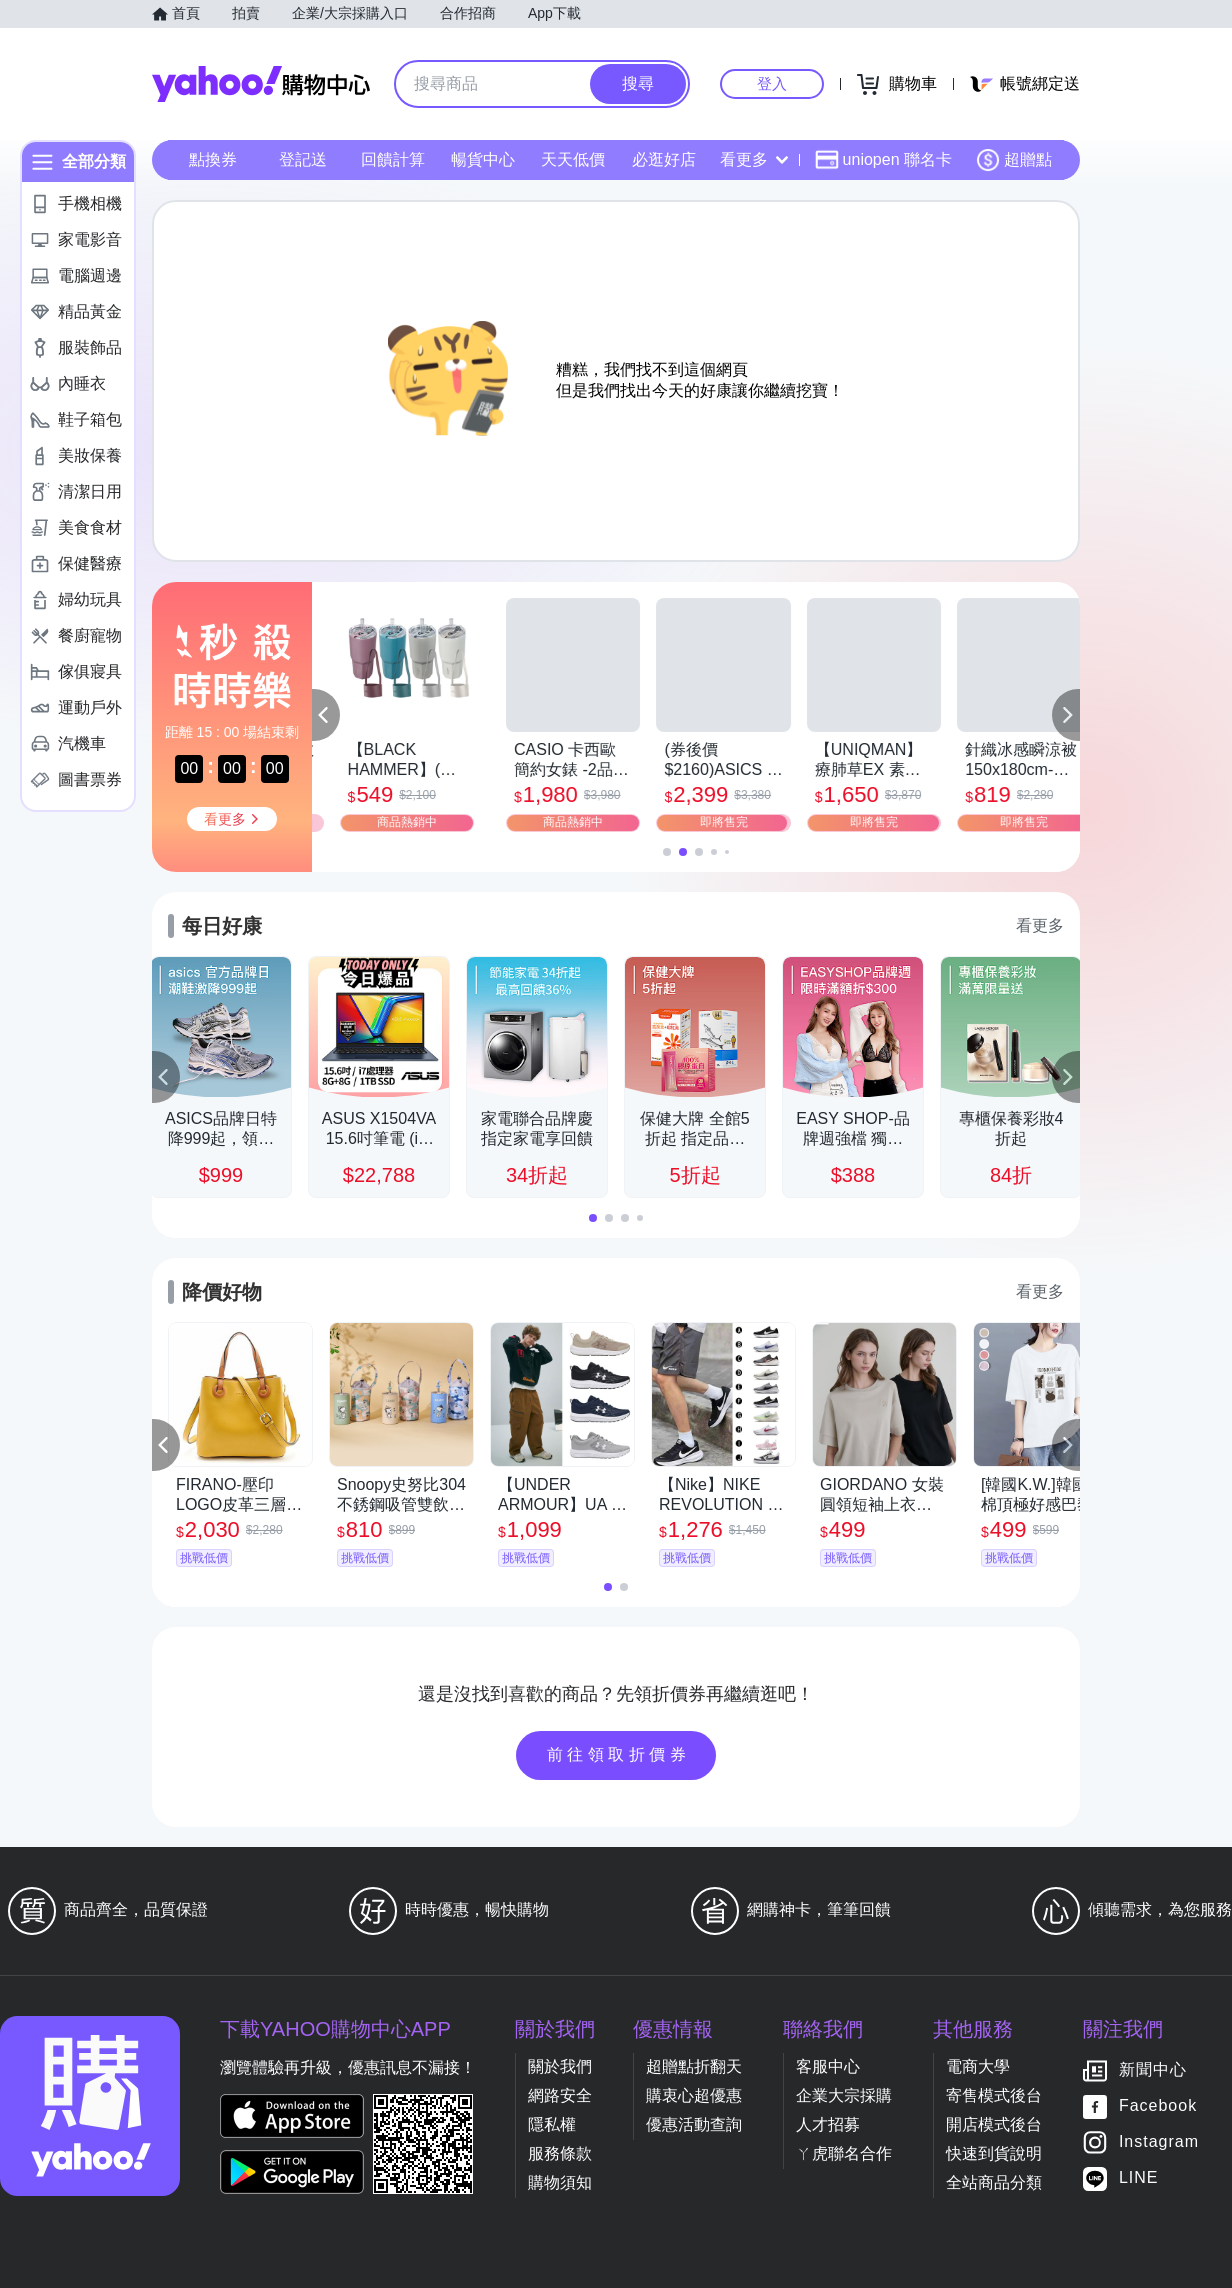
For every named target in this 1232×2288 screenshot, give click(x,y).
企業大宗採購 (844, 2095)
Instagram (1159, 2142)
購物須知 (560, 2182)
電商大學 (978, 2066)
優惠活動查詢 (694, 2124)
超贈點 (1014, 160)
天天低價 (573, 159)
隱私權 (552, 2124)
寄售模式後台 (994, 2095)
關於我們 (560, 2066)
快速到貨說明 (994, 2153)
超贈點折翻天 (694, 2066)
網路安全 (560, 2095)
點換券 (213, 159)
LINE (1139, 2178)
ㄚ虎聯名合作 (844, 2153)
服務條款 (560, 2153)
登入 (772, 83)
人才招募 (828, 2124)
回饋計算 (393, 159)
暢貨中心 (483, 159)
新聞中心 (1153, 2070)
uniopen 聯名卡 (883, 160)
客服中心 (828, 2066)
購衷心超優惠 (694, 2095)
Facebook (1158, 2106)
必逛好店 (664, 159)
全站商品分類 (994, 2182)
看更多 (754, 159)
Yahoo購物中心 (261, 84)
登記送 (303, 159)
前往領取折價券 (619, 1754)
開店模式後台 (994, 2124)
